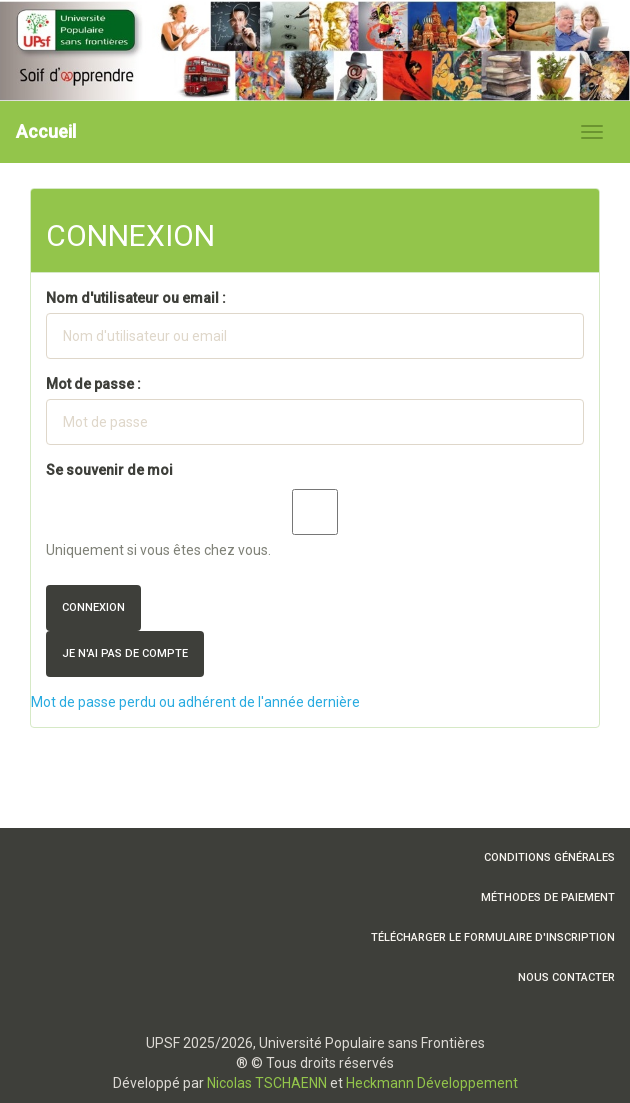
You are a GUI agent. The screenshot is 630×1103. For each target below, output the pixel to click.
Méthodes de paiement (548, 897)
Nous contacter (566, 977)
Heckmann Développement (432, 1083)
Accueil (46, 131)
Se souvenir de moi (109, 470)
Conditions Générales (549, 857)
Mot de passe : (93, 384)
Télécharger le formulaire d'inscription (493, 937)
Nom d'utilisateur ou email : (136, 298)
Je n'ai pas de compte (125, 653)
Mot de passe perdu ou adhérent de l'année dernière (195, 702)
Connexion (93, 607)
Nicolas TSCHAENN (267, 1083)
